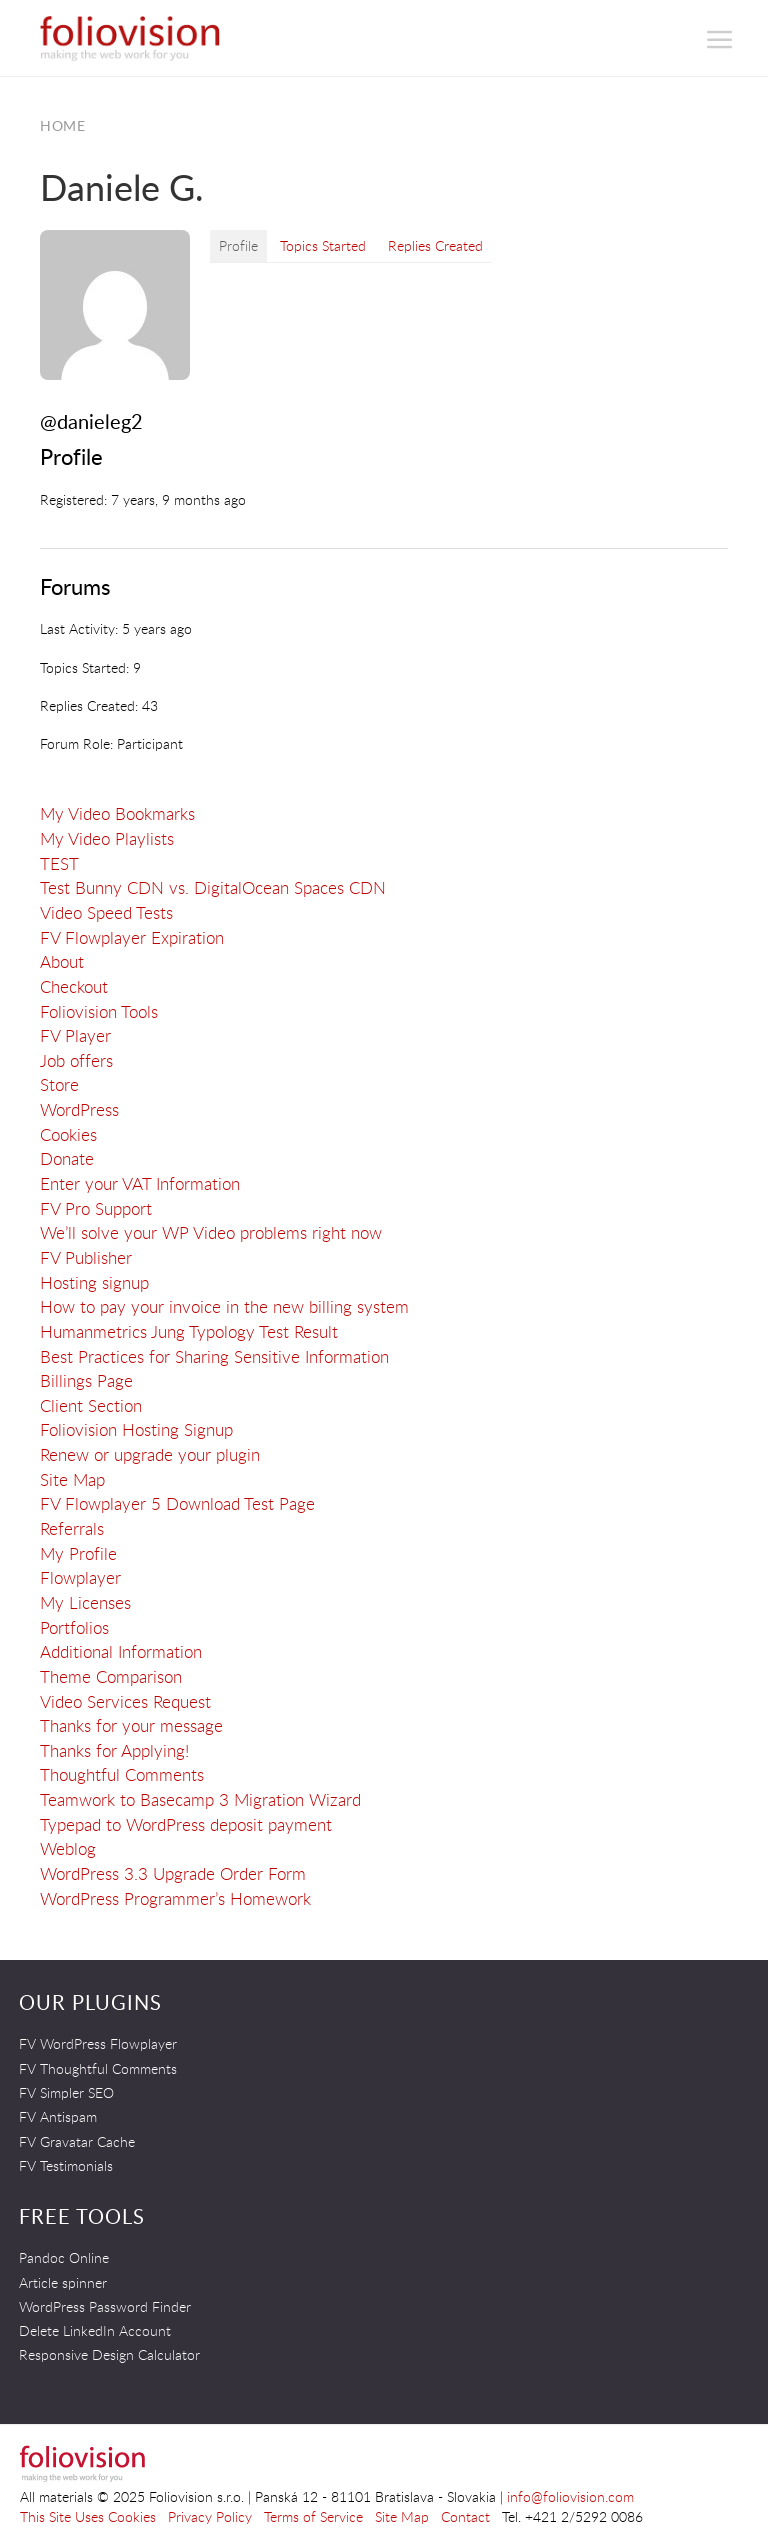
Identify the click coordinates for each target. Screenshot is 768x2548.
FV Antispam (58, 2116)
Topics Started (323, 245)
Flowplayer (80, 1577)
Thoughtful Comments (122, 1774)
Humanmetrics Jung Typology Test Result (189, 1331)
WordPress (79, 1109)
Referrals (72, 1528)
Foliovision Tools (99, 1011)
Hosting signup (94, 1282)
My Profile (78, 1553)
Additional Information (121, 1651)
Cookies (68, 1134)
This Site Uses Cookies (88, 2516)
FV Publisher (86, 1257)
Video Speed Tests (106, 912)
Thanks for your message (131, 1725)
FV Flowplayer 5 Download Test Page (177, 1503)
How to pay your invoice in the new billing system (224, 1306)
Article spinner (63, 2282)
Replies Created (435, 245)
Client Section (91, 1405)
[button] (720, 39)
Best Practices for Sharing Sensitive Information (214, 1356)
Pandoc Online (64, 2257)
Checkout (74, 986)
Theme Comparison (111, 1676)
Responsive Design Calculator (109, 2354)
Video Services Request (125, 1701)
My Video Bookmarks (117, 813)
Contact (465, 2516)
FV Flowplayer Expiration (132, 937)
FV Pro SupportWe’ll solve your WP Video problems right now (211, 1221)
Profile (238, 245)
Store (59, 1084)
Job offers (76, 1060)
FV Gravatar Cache (77, 2141)
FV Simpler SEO (66, 2092)
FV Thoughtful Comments (98, 2068)
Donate (67, 1158)
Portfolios (74, 1627)
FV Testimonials (66, 2165)
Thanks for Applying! (114, 1750)
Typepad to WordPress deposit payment (186, 1824)
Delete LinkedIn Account (95, 2330)
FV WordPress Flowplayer (98, 2043)
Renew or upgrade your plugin (150, 1454)
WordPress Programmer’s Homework (175, 1898)
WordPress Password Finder (105, 2306)
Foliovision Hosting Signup (136, 1429)
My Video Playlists (107, 838)
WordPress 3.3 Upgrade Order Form (173, 1873)
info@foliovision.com (570, 2496)
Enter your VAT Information (140, 1183)
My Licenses (85, 1602)
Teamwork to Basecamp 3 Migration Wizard (200, 1799)
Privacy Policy (210, 2516)
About (62, 961)
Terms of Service (313, 2516)
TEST (59, 863)
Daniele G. (121, 187)
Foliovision (130, 38)
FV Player (75, 1035)
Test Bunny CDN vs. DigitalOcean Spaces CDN (213, 887)
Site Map (72, 1479)
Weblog (68, 1848)
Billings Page (86, 1380)
